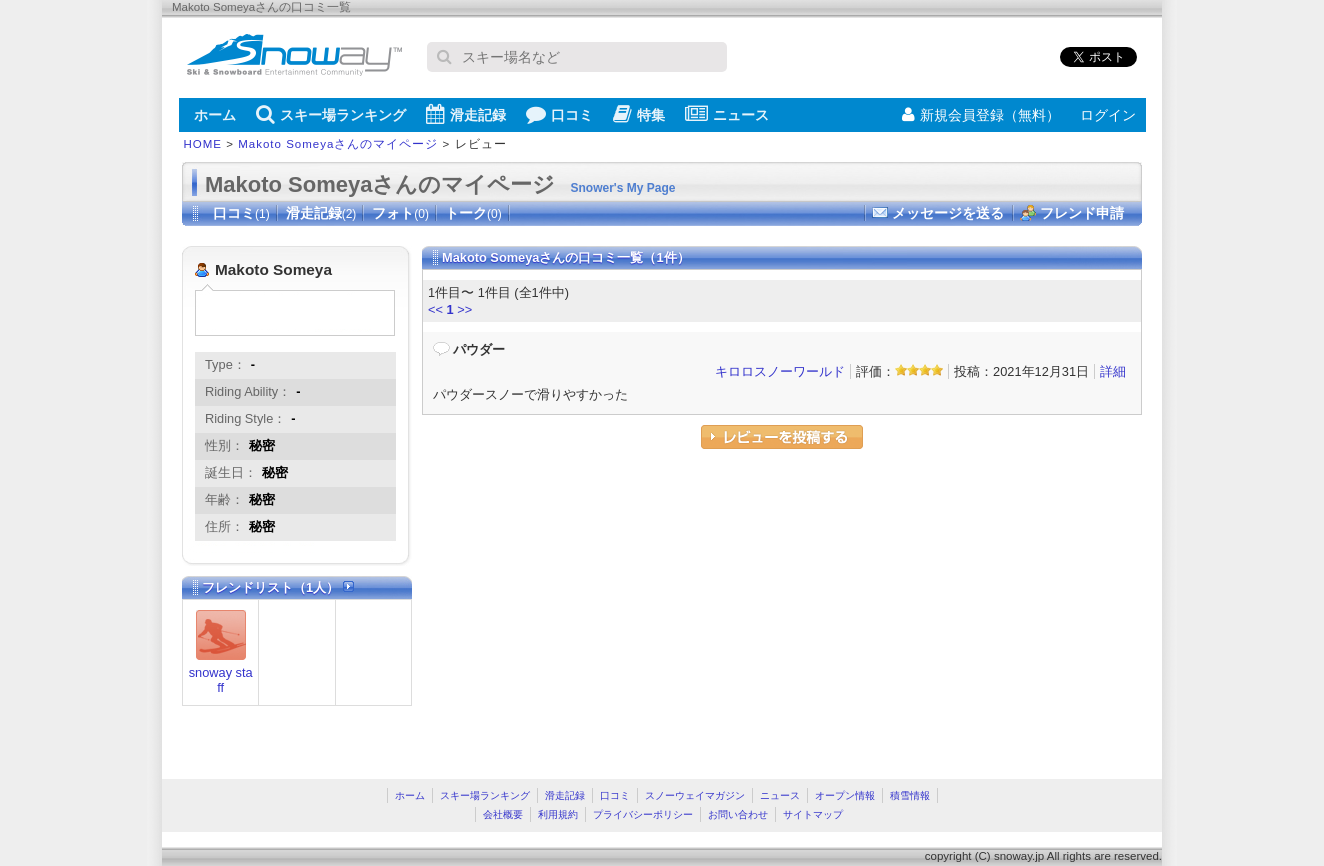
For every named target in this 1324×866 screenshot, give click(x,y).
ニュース (727, 114)
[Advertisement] (590, 609)
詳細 (1113, 371)
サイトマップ (813, 814)
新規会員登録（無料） (981, 115)
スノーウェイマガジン (695, 795)
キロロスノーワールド (780, 371)
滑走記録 (466, 114)
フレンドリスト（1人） (278, 587)
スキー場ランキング (331, 114)
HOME (203, 144)
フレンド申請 (1082, 213)
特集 (639, 114)
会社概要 (503, 814)
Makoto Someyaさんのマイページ (338, 144)
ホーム (215, 115)
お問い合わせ (738, 814)
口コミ (559, 114)
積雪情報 (910, 795)
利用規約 (558, 814)
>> (464, 309)
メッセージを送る (948, 213)
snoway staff (221, 680)
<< (435, 309)
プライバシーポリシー (643, 814)
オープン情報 (845, 795)
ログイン (1108, 115)
